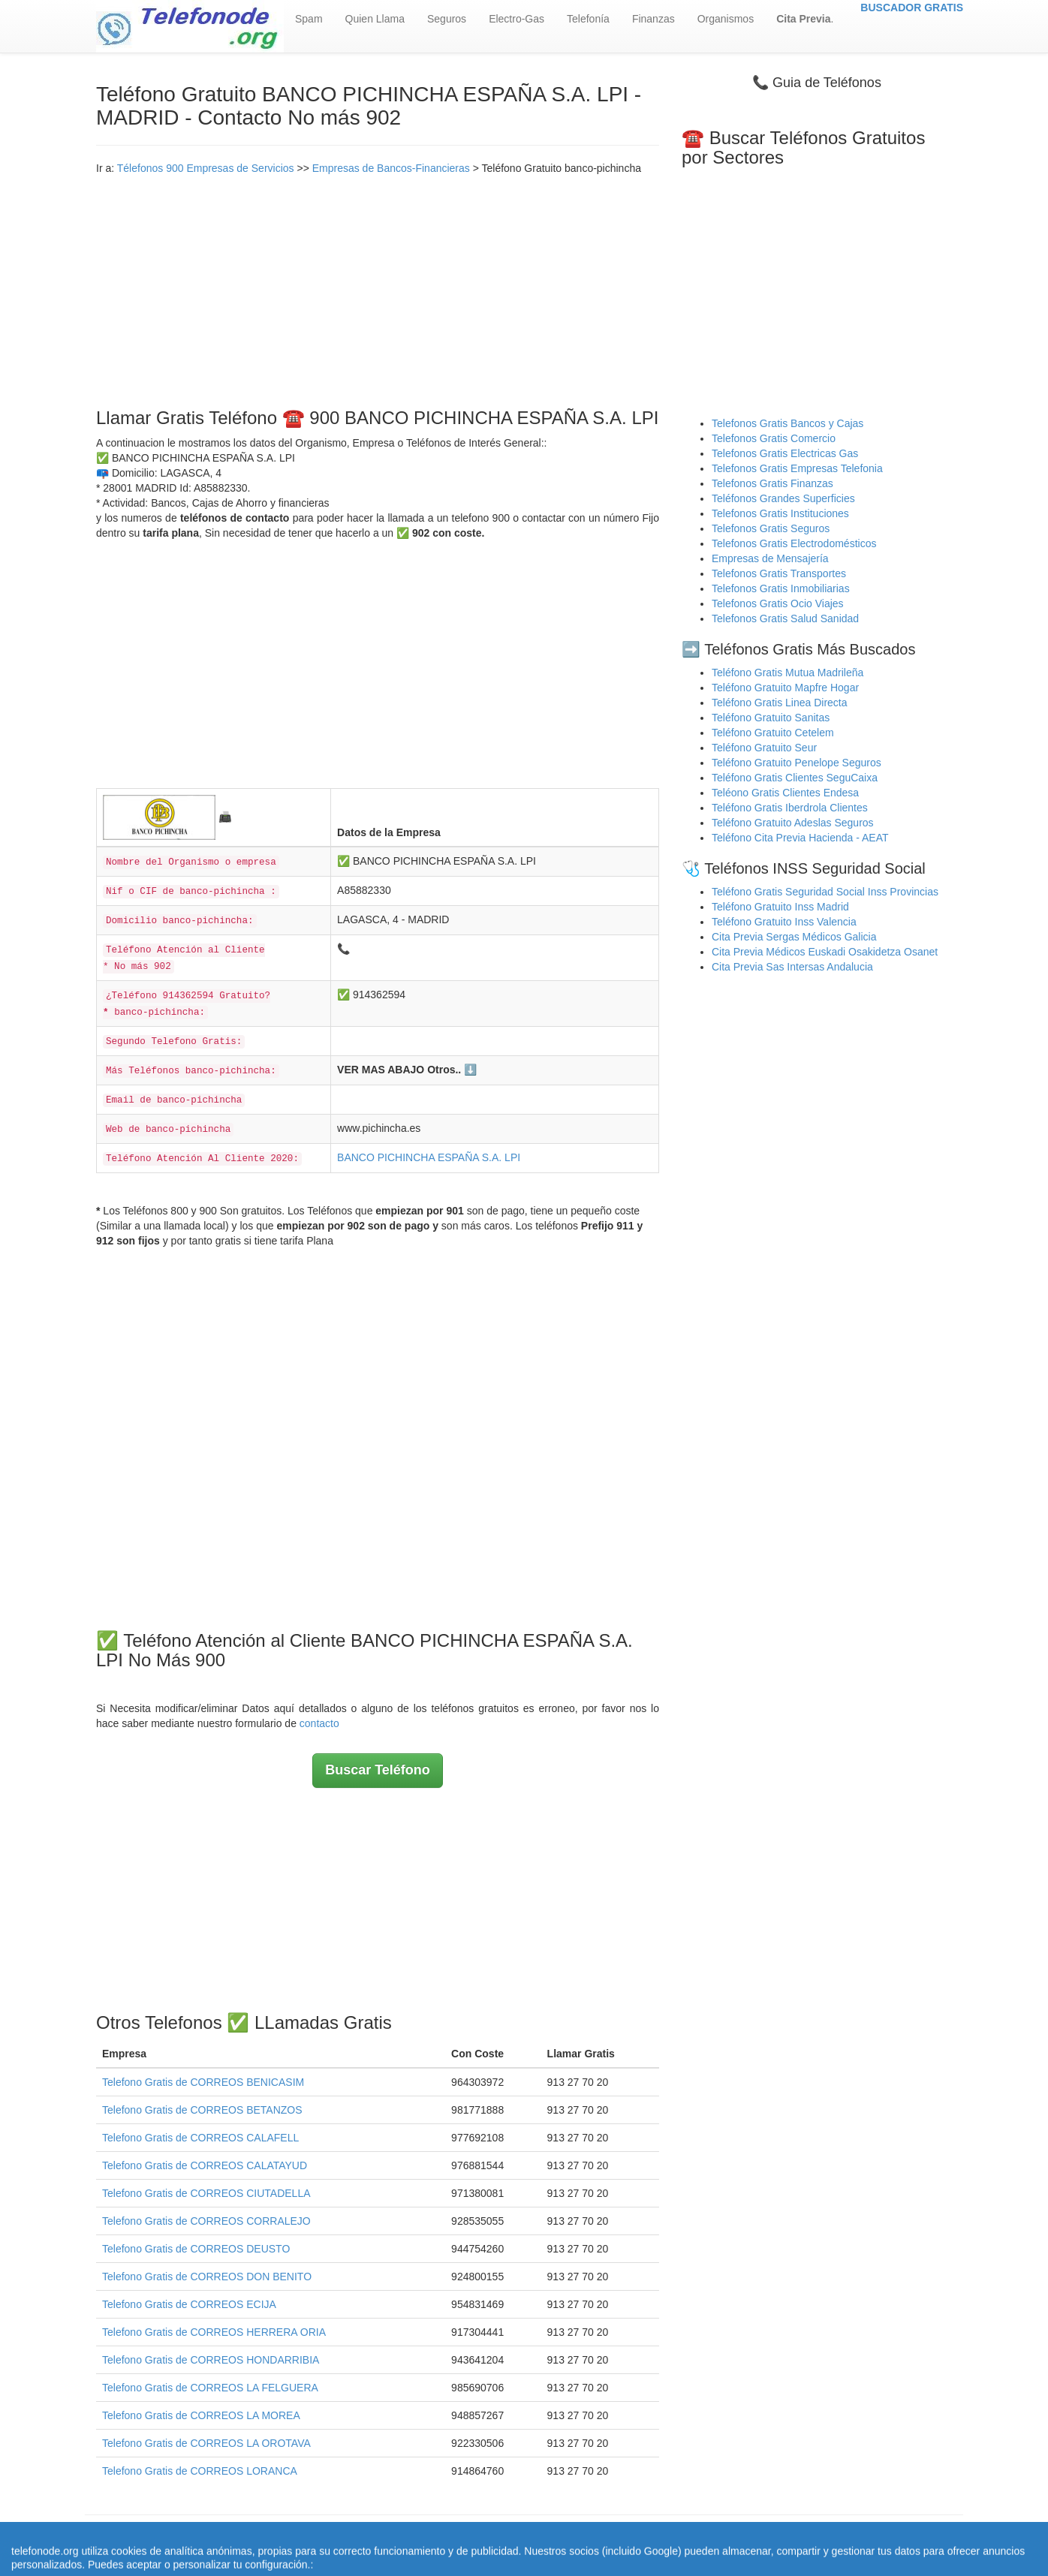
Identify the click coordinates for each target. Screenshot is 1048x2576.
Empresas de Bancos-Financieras (391, 168)
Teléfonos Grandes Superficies (783, 498)
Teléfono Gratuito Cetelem (773, 733)
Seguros (446, 19)
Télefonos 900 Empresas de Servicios (205, 168)
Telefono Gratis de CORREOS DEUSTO (196, 2249)
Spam (309, 19)
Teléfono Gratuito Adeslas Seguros (793, 823)
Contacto (748, 2538)
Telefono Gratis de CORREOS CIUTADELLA (206, 2193)
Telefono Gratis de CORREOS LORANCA (199, 2471)
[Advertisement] (377, 288)
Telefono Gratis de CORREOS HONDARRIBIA (210, 2360)
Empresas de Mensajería (770, 558)
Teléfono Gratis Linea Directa (780, 703)
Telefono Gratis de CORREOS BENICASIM (203, 2082)
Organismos (725, 19)
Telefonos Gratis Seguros (771, 528)
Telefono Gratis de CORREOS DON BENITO (207, 2277)
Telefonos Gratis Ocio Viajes (778, 603)
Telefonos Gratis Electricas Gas (785, 453)
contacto (319, 1723)
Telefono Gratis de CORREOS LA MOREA (201, 2415)
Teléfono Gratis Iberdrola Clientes (790, 808)
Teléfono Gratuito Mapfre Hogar (785, 688)
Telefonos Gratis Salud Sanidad (785, 618)
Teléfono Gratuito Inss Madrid (780, 907)
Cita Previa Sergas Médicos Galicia (794, 937)
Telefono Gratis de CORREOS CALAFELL (200, 2138)
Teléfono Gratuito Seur (764, 748)
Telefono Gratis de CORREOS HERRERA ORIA (214, 2332)
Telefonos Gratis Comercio (774, 438)
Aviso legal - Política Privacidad (547, 2538)
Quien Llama (375, 19)
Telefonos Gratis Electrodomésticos (794, 543)
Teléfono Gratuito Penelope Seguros (796, 763)
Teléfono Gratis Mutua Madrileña (787, 673)
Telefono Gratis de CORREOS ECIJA (189, 2304)
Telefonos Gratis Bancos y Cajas (787, 423)
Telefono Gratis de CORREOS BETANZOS (202, 2110)
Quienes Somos (430, 2538)
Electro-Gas (516, 19)
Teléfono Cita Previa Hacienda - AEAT (800, 838)
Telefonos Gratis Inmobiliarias (781, 588)
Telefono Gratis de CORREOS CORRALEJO (206, 2221)
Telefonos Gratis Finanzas (772, 483)
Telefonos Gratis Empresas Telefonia (797, 468)
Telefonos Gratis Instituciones (780, 513)
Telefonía (588, 19)
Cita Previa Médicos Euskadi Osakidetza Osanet (825, 952)
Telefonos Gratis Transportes (779, 573)
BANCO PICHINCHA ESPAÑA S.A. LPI (428, 1157)
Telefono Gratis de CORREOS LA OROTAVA (206, 2443)
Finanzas (653, 19)
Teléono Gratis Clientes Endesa (785, 793)
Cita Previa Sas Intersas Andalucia (792, 967)
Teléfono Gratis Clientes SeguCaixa (795, 778)
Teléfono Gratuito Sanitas (771, 718)
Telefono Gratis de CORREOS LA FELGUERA (210, 2388)
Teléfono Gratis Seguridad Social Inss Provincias (825, 892)
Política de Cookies (674, 2538)
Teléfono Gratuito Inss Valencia (784, 922)
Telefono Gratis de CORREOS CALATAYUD (204, 2165)
